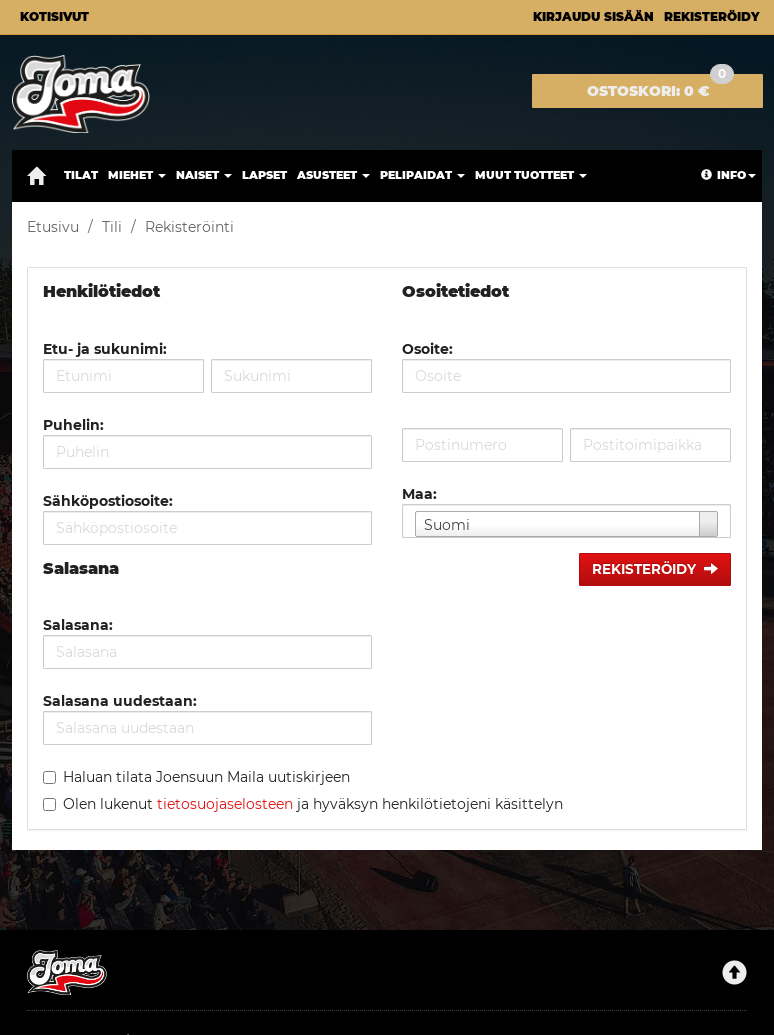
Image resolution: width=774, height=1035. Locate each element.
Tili (112, 227)
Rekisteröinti (189, 227)
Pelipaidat (422, 175)
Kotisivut (54, 16)
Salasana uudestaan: (120, 701)
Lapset (264, 175)
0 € (660, 87)
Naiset (204, 175)
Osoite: (427, 349)
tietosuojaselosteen (225, 804)
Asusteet (333, 175)
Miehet (137, 175)
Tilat (81, 175)
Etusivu (53, 227)
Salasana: (78, 625)
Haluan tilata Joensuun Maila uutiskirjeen (206, 777)
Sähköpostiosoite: (108, 501)
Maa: (419, 494)
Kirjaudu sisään (593, 16)
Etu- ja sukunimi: (105, 349)
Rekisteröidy (712, 16)
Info (728, 175)
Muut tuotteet (531, 175)
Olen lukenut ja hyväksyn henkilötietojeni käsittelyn (313, 804)
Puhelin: (73, 425)
